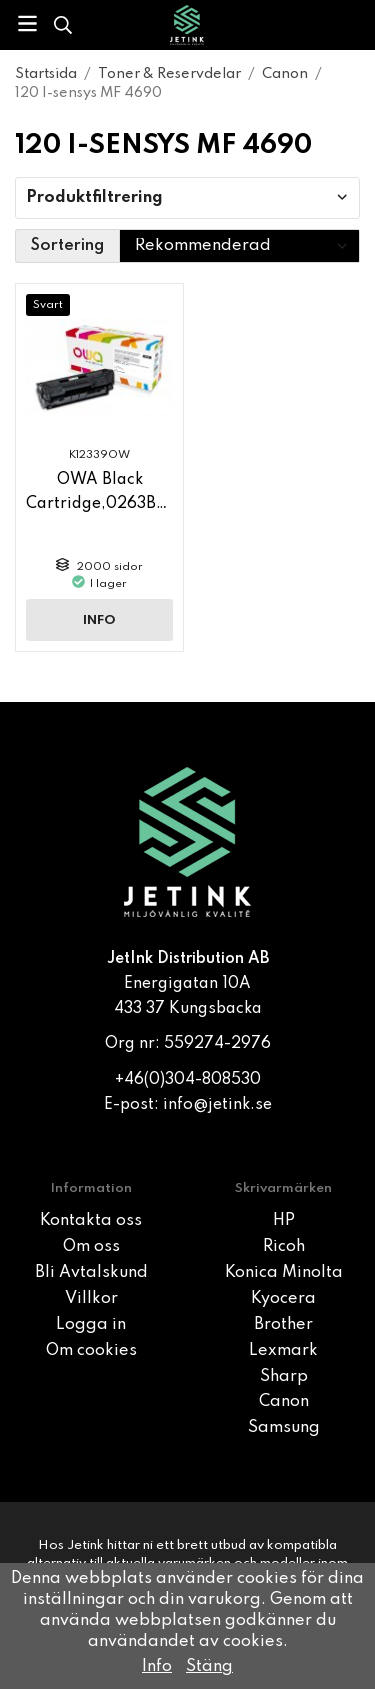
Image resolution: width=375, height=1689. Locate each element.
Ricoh (284, 1247)
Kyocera (283, 1299)
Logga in (91, 1325)
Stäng (209, 1667)
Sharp (284, 1377)
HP (284, 1221)
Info (99, 620)
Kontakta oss (91, 1221)
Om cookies (91, 1351)
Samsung (284, 1428)
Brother (283, 1325)
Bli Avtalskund (91, 1273)
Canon (284, 1402)
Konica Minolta (284, 1273)
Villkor (91, 1299)
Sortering (67, 246)
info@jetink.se (217, 1105)
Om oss (91, 1247)
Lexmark (283, 1351)
